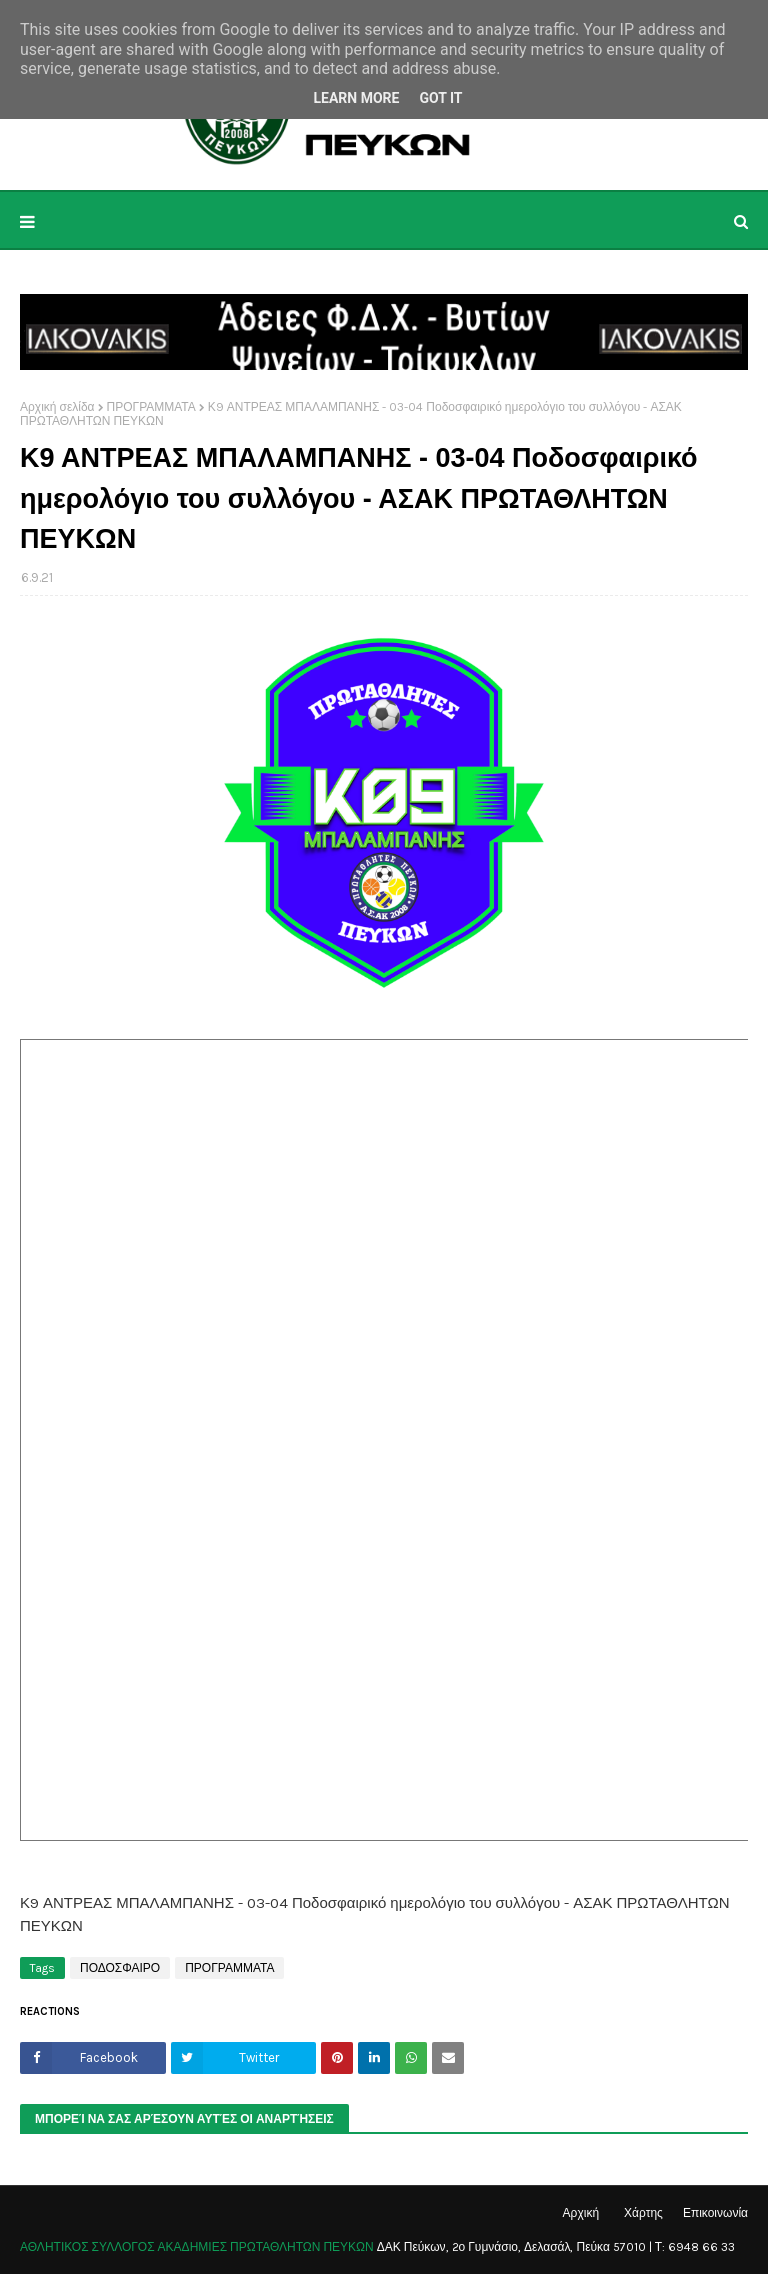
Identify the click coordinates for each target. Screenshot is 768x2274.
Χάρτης (643, 2213)
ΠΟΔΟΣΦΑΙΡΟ (120, 1968)
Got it (440, 98)
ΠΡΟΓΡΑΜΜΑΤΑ (151, 407)
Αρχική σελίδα (57, 407)
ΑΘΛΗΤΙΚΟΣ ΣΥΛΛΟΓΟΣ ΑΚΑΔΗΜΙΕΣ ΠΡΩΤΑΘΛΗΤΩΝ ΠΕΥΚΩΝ (197, 2247)
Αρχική (581, 2213)
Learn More (356, 98)
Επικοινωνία (715, 2213)
